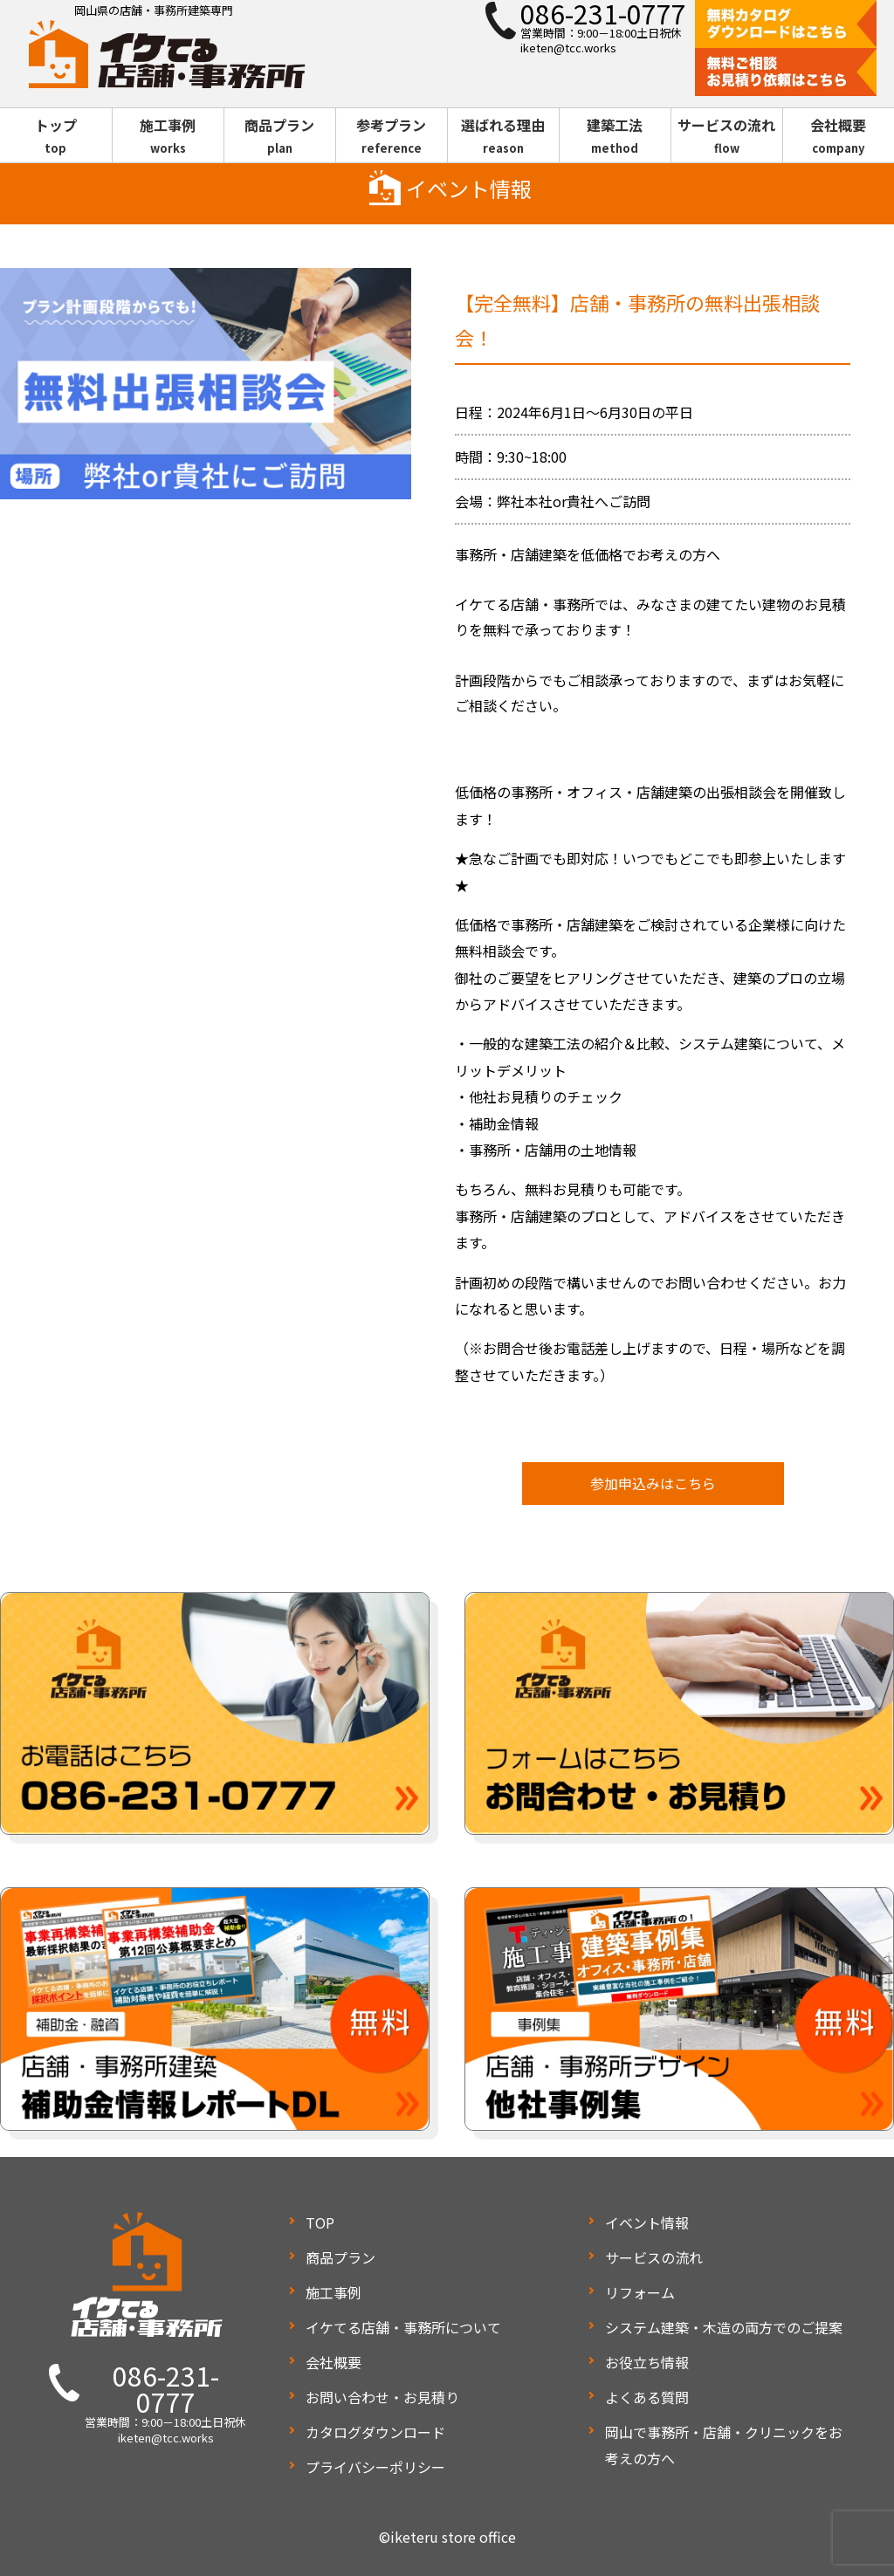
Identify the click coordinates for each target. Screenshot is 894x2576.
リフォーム (640, 2292)
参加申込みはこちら (653, 1483)
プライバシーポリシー (375, 2466)
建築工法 (615, 136)
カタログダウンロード (375, 2431)
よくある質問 (647, 2397)
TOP (320, 2222)
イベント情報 (647, 2222)
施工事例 (168, 136)
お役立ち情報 (647, 2362)
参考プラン (391, 136)
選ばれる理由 (503, 136)
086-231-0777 (166, 2388)
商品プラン (279, 136)
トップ (56, 136)
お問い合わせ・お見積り (382, 2397)
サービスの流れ (726, 136)
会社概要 (838, 136)
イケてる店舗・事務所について (403, 2327)
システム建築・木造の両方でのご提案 (723, 2327)
